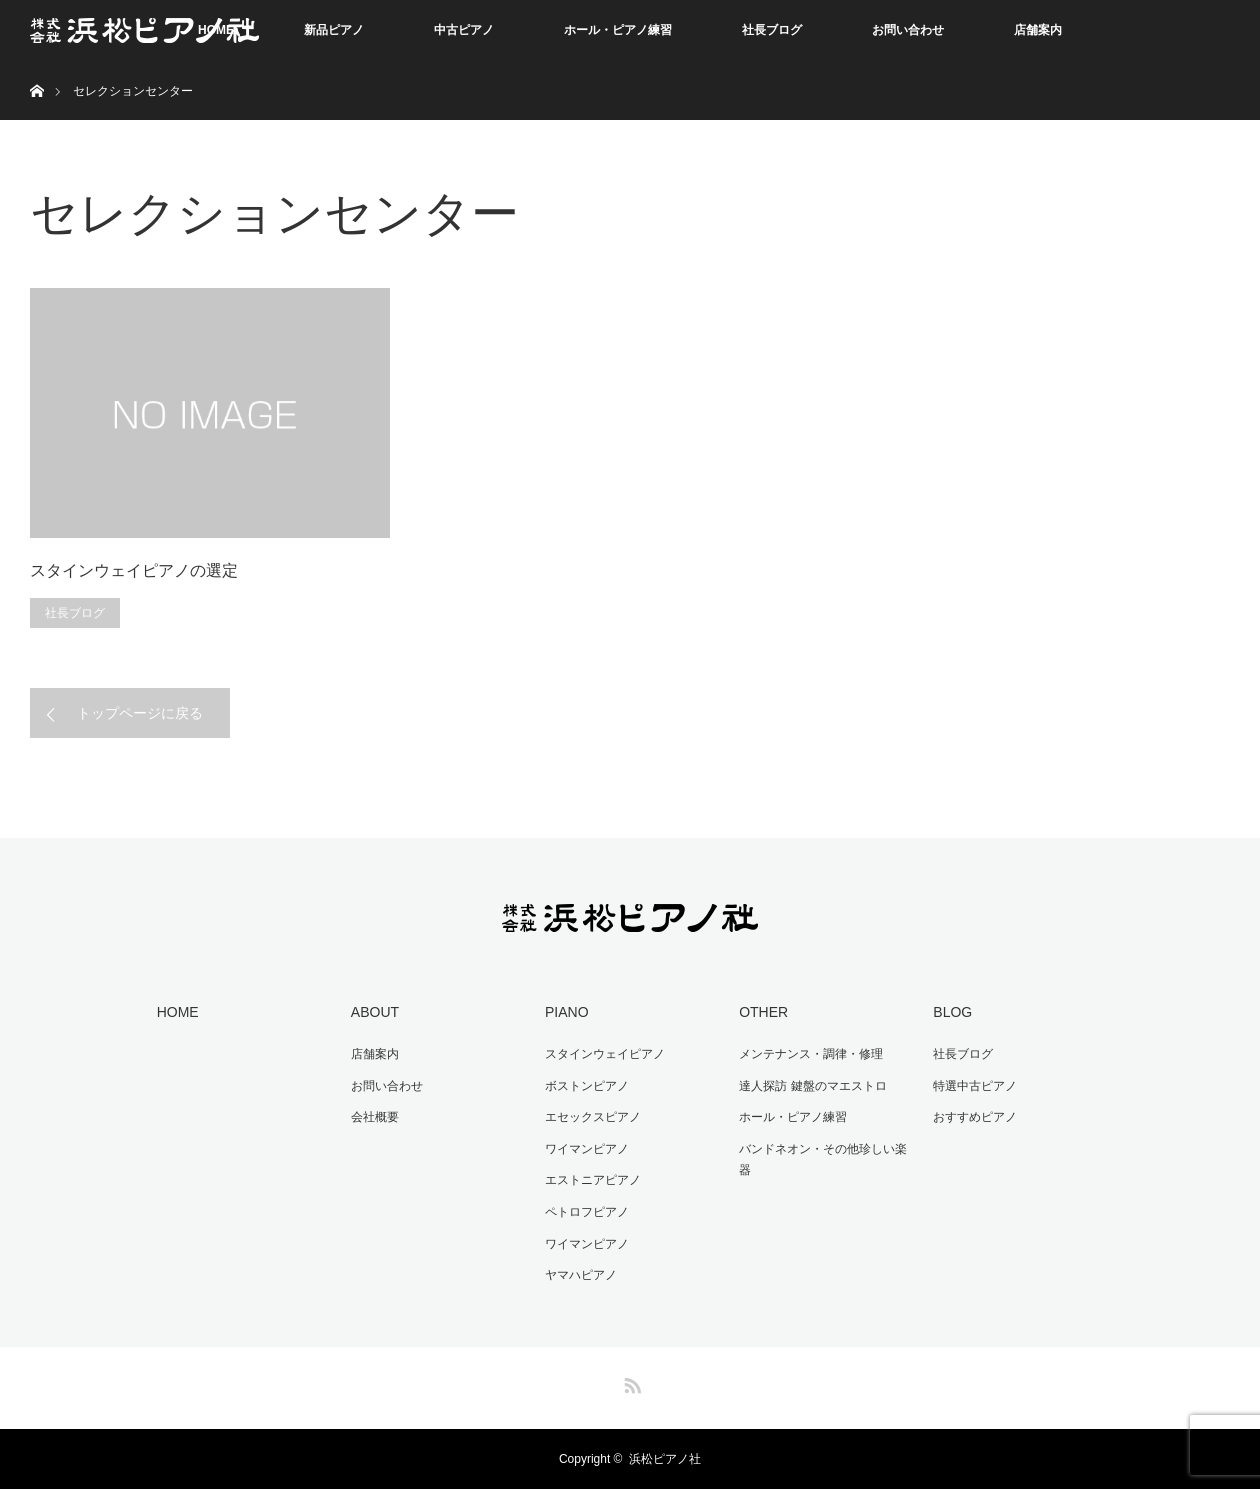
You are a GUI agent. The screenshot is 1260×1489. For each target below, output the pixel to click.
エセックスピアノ (593, 1117)
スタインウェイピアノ (605, 1054)
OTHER (763, 1012)
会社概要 (375, 1117)
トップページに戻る (140, 713)
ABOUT (375, 1012)
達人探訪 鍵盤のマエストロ (812, 1086)
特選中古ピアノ (975, 1086)
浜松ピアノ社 (665, 1459)
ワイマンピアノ (587, 1149)
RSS (630, 1382)
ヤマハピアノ (581, 1275)
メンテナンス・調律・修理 (811, 1054)
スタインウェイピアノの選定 (134, 570)
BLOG (952, 1012)
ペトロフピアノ (587, 1212)
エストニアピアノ (593, 1180)
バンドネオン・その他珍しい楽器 (823, 1160)
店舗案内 (1038, 30)
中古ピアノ (464, 30)
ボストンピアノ (587, 1086)
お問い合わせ (908, 30)
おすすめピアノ (975, 1117)
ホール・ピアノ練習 (618, 30)
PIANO (567, 1012)
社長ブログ (772, 30)
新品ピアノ (334, 30)
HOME (178, 1012)
